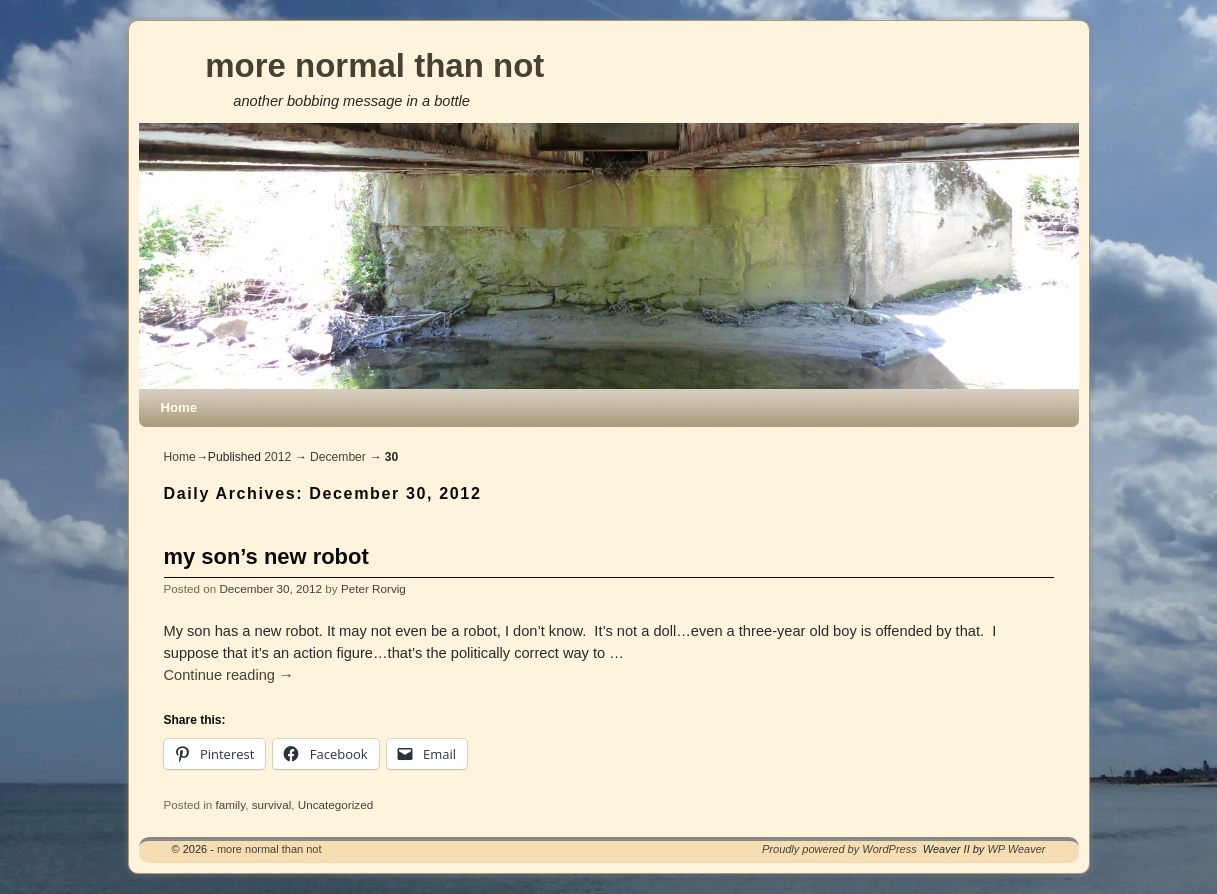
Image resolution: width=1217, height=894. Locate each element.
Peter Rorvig (373, 588)
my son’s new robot (266, 556)
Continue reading (229, 675)
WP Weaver (1016, 849)
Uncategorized (335, 804)
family (230, 804)
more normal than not (374, 65)
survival (272, 804)
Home (179, 407)
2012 (277, 457)
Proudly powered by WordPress (839, 849)
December (338, 457)
